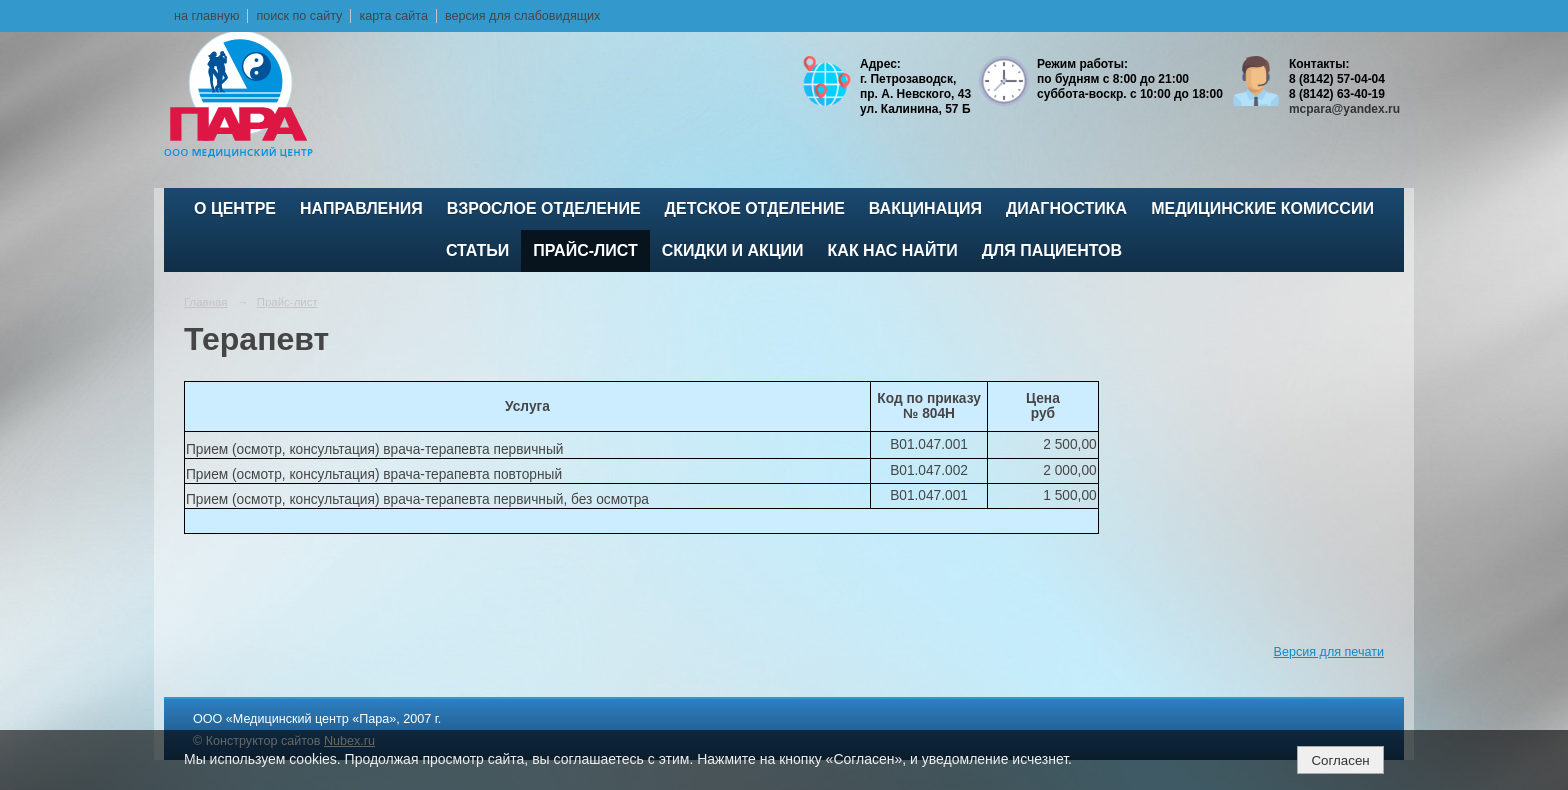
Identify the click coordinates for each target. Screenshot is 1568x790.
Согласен (1340, 760)
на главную (206, 16)
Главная (206, 302)
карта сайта (393, 16)
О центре (235, 208)
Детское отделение (755, 208)
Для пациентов (1052, 250)
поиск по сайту (299, 16)
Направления (361, 208)
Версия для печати (1329, 652)
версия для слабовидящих (522, 16)
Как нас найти (893, 250)
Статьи (477, 250)
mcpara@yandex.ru (1344, 109)
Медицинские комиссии (1262, 208)
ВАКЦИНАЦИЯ (925, 208)
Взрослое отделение (544, 208)
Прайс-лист (585, 250)
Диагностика (1066, 208)
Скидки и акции (733, 250)
